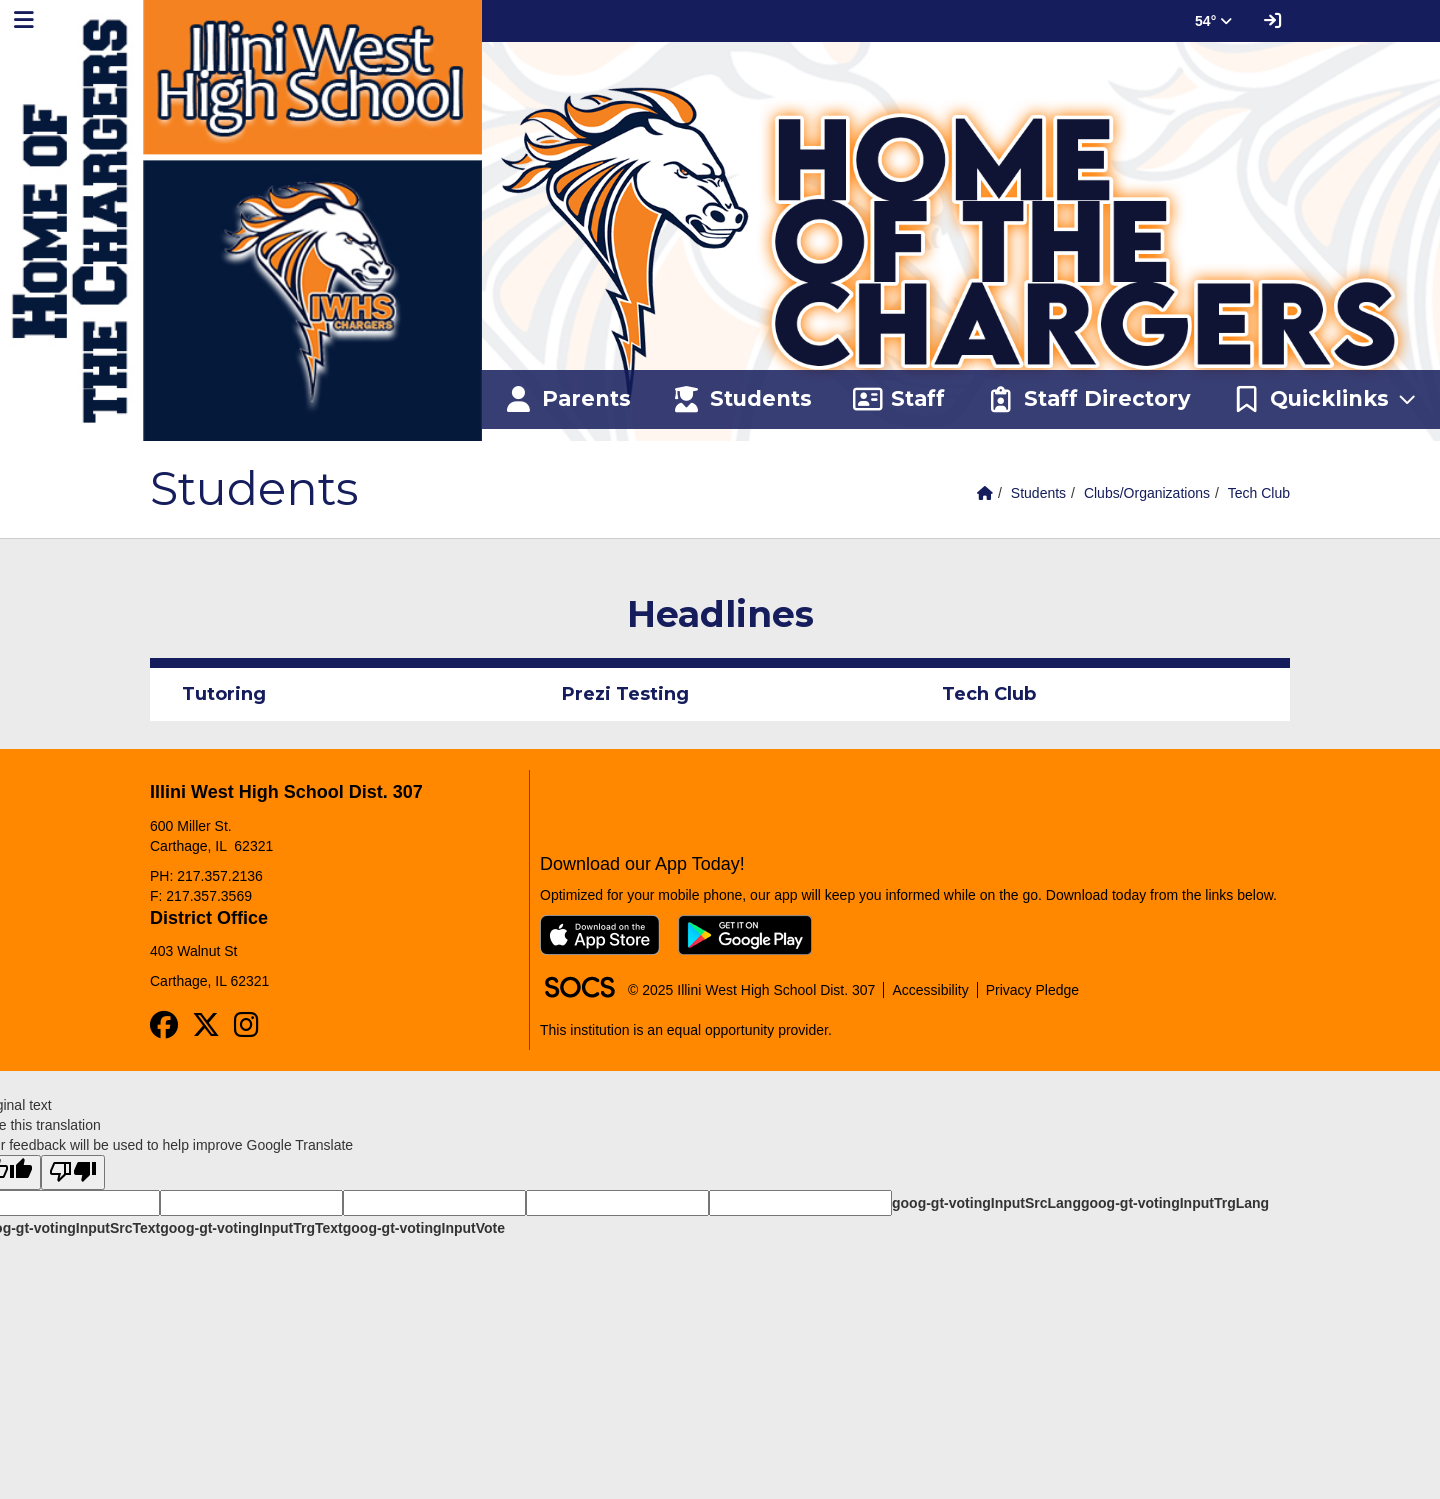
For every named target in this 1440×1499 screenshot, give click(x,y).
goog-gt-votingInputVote (424, 1228)
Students (1038, 493)
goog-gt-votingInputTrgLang (1175, 1203)
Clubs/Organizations (1147, 493)
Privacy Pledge (1032, 990)
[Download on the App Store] (600, 935)
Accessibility (930, 990)
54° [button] (1213, 21)
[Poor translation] (73, 1172)
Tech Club (1259, 493)
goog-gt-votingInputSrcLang (986, 1203)
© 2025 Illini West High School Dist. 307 (751, 990)
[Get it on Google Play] (745, 935)
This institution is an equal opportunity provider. (686, 1030)
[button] (1325, 400)
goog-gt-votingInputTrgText (251, 1228)
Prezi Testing (625, 694)
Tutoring (224, 694)
